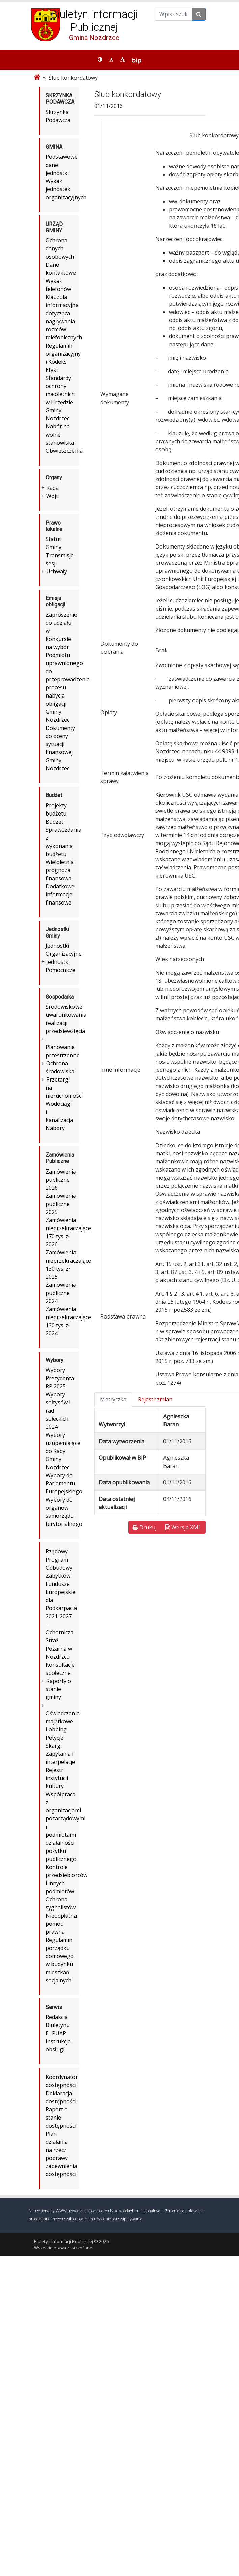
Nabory (55, 1128)
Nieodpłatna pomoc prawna (61, 1923)
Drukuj (145, 1527)
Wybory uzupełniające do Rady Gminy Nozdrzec (63, 1451)
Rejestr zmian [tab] (155, 1399)
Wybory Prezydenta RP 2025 (60, 1378)
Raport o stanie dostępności (61, 2117)
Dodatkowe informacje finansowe (60, 894)
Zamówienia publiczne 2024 (61, 1293)
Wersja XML (183, 1527)
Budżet (54, 821)
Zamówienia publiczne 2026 (61, 1179)
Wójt (52, 496)
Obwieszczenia (64, 450)
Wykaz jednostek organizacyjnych (66, 189)
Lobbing (56, 1729)
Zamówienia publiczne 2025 (61, 1204)
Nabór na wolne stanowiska (60, 434)
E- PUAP (56, 2033)
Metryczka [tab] (113, 1399)
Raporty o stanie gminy (58, 1689)
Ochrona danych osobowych (60, 248)
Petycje (54, 1737)
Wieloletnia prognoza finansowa (60, 870)
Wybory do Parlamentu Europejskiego (64, 1483)
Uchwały (56, 571)
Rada (52, 488)
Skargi (54, 1745)
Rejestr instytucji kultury (57, 1778)
